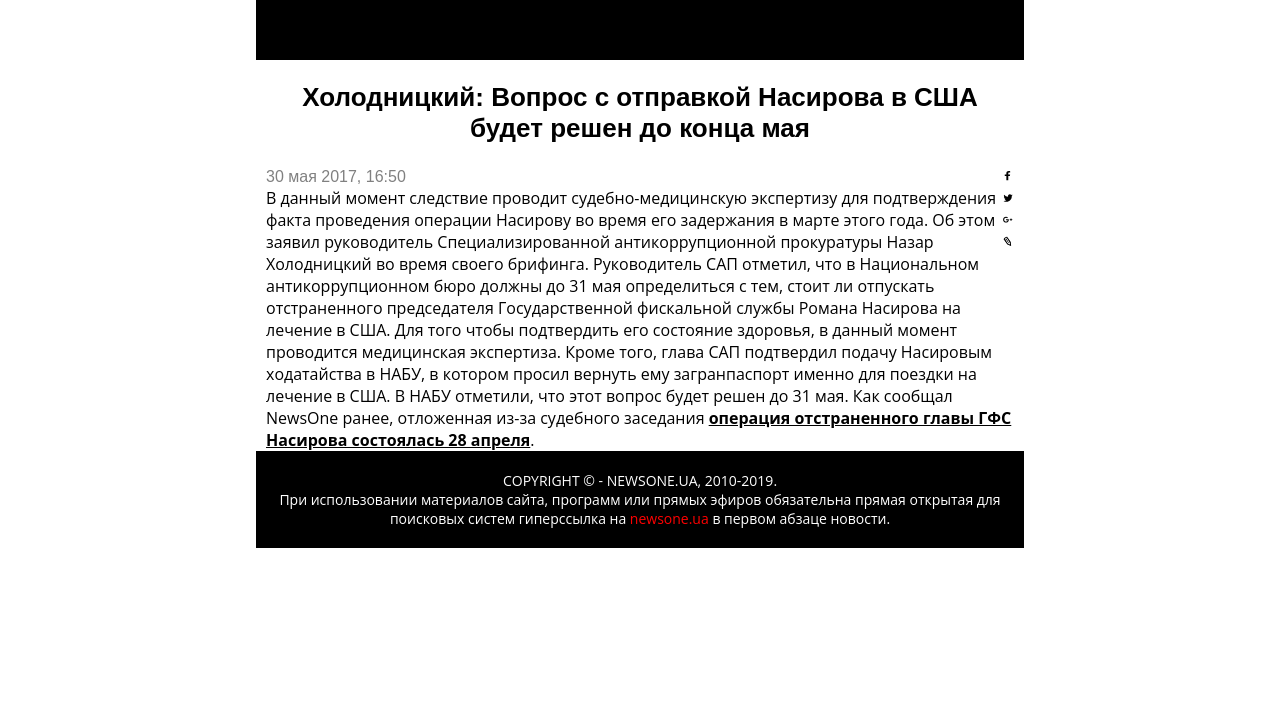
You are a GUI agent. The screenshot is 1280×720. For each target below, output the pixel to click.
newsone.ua (669, 518)
